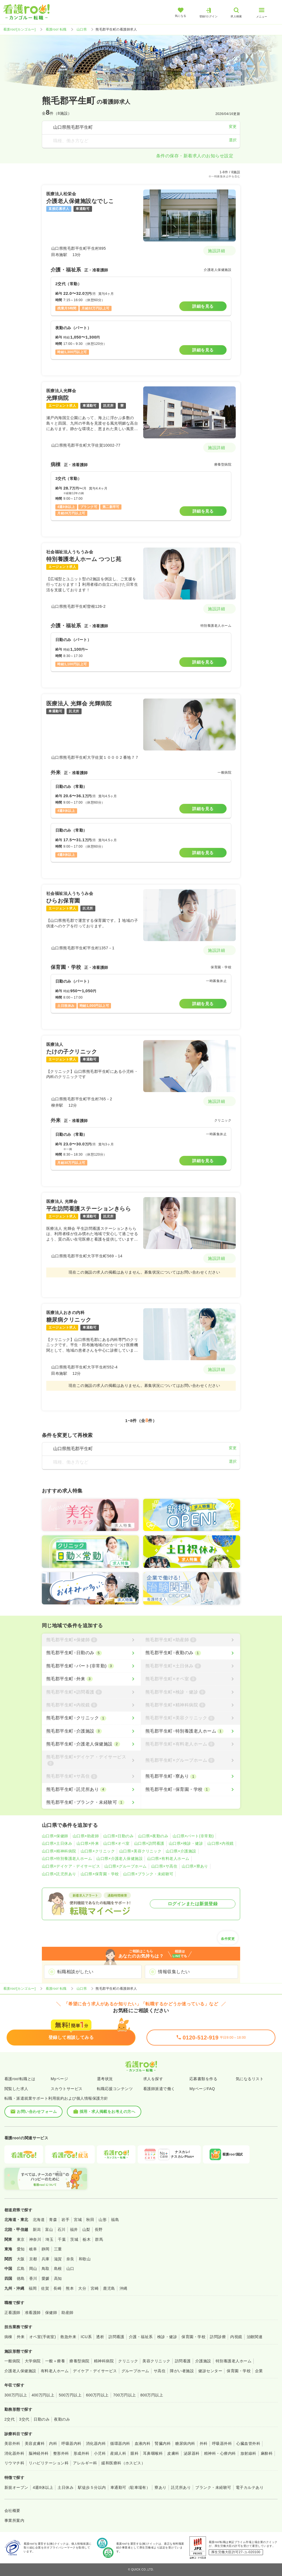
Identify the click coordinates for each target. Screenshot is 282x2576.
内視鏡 (236, 2337)
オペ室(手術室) (42, 2337)
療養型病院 (79, 2361)
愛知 (21, 2249)
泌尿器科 (192, 2453)
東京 (21, 2239)
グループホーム (135, 2371)
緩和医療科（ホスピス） (123, 2463)
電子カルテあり (250, 2487)
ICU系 (86, 2337)
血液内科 (143, 2443)
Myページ (59, 2079)
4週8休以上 (43, 2487)
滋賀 (58, 2259)
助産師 (67, 2312)
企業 (259, 2371)
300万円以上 (15, 2395)
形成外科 (82, 2453)
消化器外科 (14, 2453)
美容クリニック (156, 2361)
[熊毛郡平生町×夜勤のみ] (190, 1652)
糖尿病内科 (185, 2443)
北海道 (39, 2219)
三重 (58, 2249)
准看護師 (33, 2312)
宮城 (78, 2219)
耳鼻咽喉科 (153, 2453)
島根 (58, 2268)
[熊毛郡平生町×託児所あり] (91, 1789)
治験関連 (255, 2337)
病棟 (8, 2337)
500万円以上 (70, 2395)
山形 (103, 2219)
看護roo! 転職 (56, 29)
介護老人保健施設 (20, 2371)
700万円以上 (124, 2395)
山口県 (82, 29)
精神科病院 (104, 2361)
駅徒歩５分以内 (92, 2487)
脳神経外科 (38, 2453)
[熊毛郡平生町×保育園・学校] (190, 1789)
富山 (49, 2229)
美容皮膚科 (35, 2443)
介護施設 (203, 2361)
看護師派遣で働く (159, 2088)
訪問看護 (116, 2337)
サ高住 (160, 2371)
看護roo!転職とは (20, 2079)
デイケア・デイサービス (95, 2371)
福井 (74, 2229)
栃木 (87, 2239)
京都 (33, 2259)
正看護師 (12, 2312)
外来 (21, 2337)
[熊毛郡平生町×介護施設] (91, 1731)
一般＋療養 (55, 2361)
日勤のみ (42, 2419)
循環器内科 (120, 2443)
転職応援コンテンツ (115, 2088)
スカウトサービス (67, 2088)
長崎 (57, 2288)
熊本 (70, 2288)
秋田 (90, 2219)
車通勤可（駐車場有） (130, 2487)
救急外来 (68, 2337)
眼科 (135, 2453)
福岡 (33, 2288)
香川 (33, 2278)
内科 (53, 2443)
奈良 (70, 2259)
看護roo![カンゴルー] (19, 29)
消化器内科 (96, 2443)
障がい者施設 (182, 2371)
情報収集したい (174, 1971)
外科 (204, 2443)
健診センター (210, 2371)
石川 (62, 2229)
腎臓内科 (163, 2443)
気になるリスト (250, 2079)
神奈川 (35, 2239)
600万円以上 (97, 2395)
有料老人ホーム (55, 2371)
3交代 (24, 2419)
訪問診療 (218, 2337)
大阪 (21, 2259)
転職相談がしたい (75, 1971)
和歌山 (85, 2259)
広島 (21, 2268)
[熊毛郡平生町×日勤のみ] (91, 1652)
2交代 (9, 2419)
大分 (82, 2288)
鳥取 (46, 2268)
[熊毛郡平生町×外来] (91, 1679)
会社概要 (12, 2510)
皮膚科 (173, 2453)
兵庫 (46, 2259)
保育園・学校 (193, 2337)
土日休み (66, 2487)
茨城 (74, 2239)
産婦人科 (118, 2453)
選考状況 (105, 2079)
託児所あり (181, 2487)
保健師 (51, 2312)
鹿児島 (109, 2288)
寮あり (160, 2487)
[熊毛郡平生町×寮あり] (190, 1776)
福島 (115, 2219)
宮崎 (95, 2288)
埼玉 (49, 2239)
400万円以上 (43, 2395)
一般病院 (12, 2361)
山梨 (86, 2229)
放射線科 (248, 2453)
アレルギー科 (85, 2463)
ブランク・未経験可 (213, 2487)
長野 (99, 2229)
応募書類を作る (203, 2079)
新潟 (37, 2229)
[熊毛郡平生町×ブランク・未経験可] (91, 1802)
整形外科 (61, 2453)
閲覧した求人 (16, 2088)
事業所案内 (14, 2520)
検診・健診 (167, 2337)
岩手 (65, 2219)
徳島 (21, 2278)
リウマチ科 (14, 2463)
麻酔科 (267, 2453)
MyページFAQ (202, 2088)
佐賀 (45, 2288)
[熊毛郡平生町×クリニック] (91, 1718)
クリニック (128, 2361)
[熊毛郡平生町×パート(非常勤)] (91, 1666)
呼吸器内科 (71, 2443)
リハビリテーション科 (49, 2463)
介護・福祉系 (141, 2337)
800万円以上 (151, 2395)
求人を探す (153, 2079)
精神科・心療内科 (220, 2453)
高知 (58, 2278)
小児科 (100, 2453)
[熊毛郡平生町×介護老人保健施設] (91, 1744)
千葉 (62, 2239)
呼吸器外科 (222, 2443)
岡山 (33, 2268)
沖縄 (124, 2288)
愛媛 (46, 2278)
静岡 (46, 2249)
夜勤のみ (62, 2419)
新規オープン (16, 2487)
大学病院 (33, 2361)
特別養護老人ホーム (233, 2361)
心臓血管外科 (248, 2443)
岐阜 (33, 2249)
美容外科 (12, 2443)
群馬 (99, 2239)
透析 (100, 2337)
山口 (70, 2268)
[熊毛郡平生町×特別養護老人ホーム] (190, 1731)
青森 (53, 2219)
